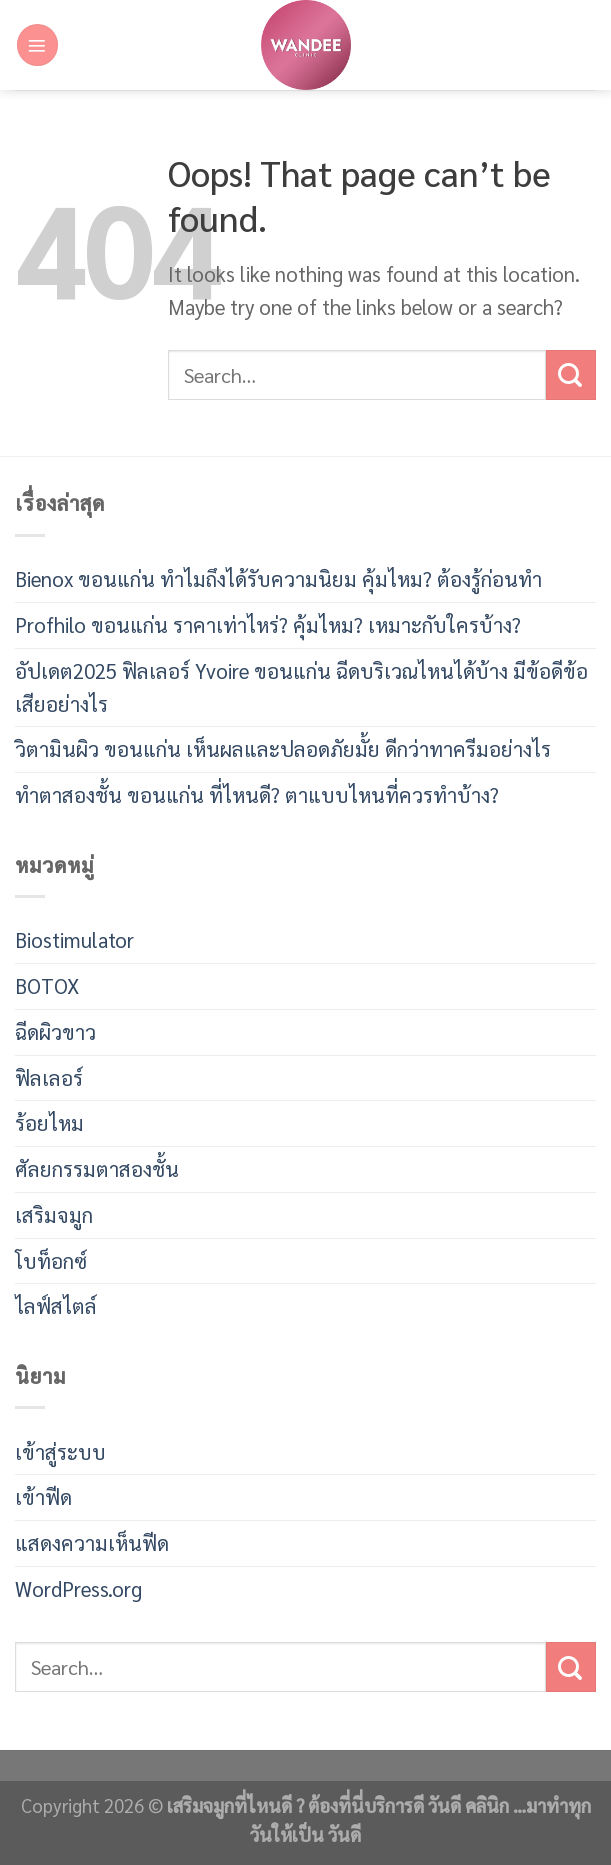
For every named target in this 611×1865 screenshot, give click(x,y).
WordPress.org (78, 1588)
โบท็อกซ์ (51, 1260)
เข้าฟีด (43, 1496)
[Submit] (571, 375)
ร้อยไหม (49, 1122)
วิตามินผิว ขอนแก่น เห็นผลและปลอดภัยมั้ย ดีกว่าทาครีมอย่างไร (283, 748)
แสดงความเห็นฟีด (92, 1542)
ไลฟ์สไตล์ (56, 1305)
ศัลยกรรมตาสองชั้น (97, 1168)
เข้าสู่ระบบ (60, 1451)
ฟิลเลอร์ (49, 1077)
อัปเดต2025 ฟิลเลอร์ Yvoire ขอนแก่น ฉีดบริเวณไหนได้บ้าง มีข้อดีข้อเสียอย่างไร (301, 687)
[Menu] (37, 44)
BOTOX (47, 985)
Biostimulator (74, 939)
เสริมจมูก (54, 1214)
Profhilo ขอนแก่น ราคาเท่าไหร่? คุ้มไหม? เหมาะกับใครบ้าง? (268, 624)
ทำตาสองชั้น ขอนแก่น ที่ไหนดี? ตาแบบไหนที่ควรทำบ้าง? (257, 794)
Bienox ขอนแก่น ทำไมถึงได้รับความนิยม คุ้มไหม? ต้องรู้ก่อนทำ (278, 578)
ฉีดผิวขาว (55, 1031)
